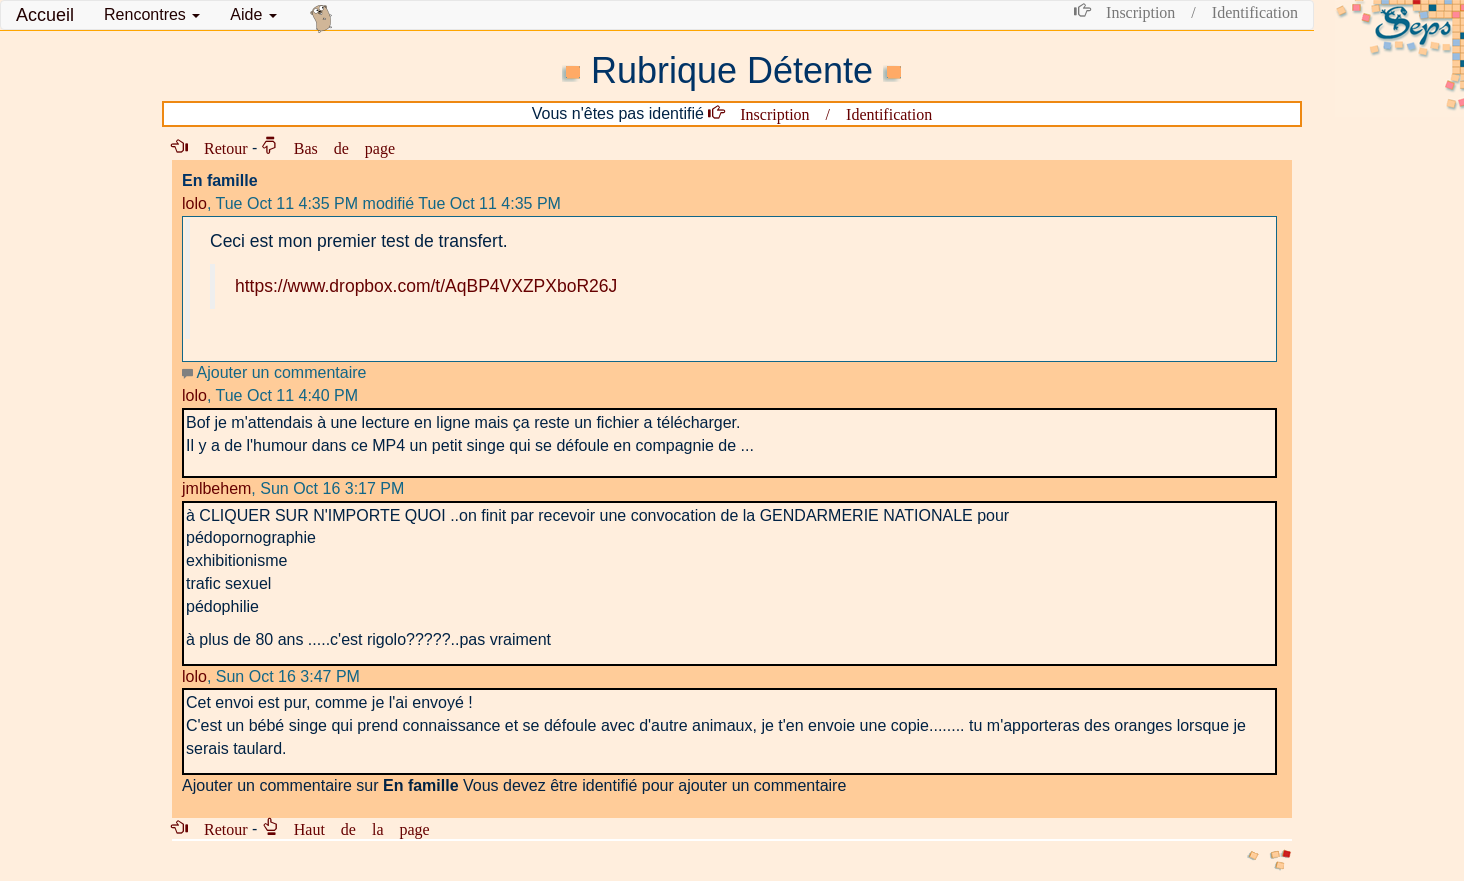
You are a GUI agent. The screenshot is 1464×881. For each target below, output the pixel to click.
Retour (218, 147)
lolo (194, 203)
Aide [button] (253, 14)
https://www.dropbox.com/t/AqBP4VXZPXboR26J (426, 286)
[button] (152, 15)
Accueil (45, 15)
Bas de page (336, 147)
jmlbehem (216, 488)
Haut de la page (354, 828)
